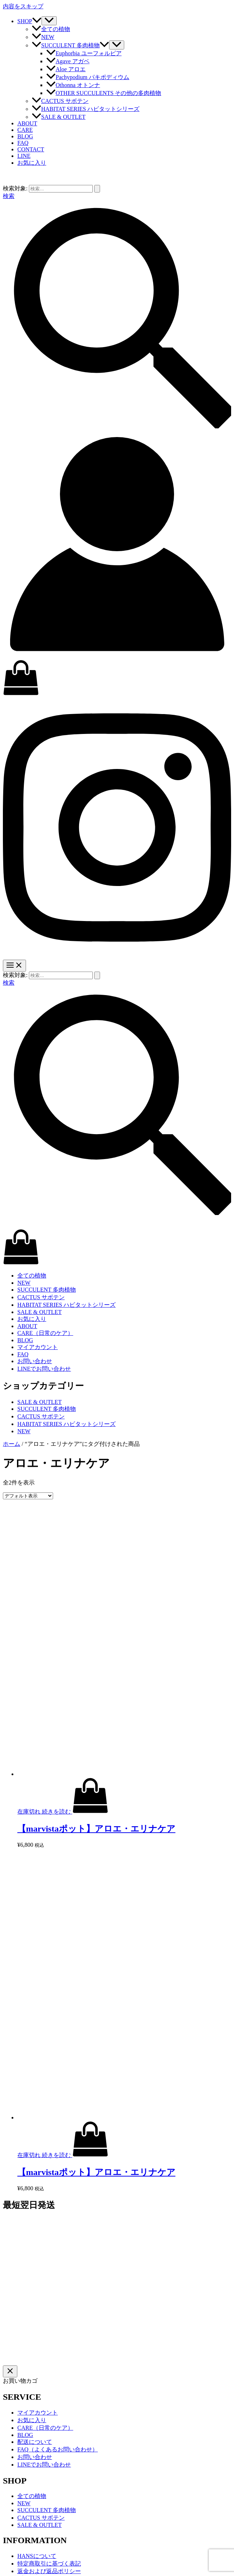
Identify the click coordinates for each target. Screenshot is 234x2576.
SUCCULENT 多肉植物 (70, 45)
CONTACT (30, 149)
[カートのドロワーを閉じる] (10, 2371)
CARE (25, 130)
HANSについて (36, 2556)
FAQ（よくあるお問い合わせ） (57, 2449)
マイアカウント (37, 1347)
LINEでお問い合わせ (44, 1369)
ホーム (11, 1444)
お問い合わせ (34, 1361)
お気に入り (31, 1319)
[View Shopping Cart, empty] (117, 678)
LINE (23, 156)
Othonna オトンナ (73, 85)
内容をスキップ (23, 6)
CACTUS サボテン (60, 101)
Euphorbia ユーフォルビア (84, 53)
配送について (34, 2442)
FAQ (23, 143)
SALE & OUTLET (59, 117)
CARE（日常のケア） (45, 1333)
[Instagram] (117, 956)
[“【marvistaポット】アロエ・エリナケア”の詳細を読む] (75, 1811)
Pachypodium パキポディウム (87, 77)
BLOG (25, 136)
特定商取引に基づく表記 (49, 2563)
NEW (43, 37)
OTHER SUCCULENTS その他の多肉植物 (103, 93)
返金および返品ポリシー (49, 2571)
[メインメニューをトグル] (14, 966)
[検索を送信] (97, 189)
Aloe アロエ (66, 69)
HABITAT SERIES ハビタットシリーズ (85, 109)
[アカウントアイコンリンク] (117, 656)
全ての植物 (51, 29)
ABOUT (27, 123)
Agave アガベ (68, 61)
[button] (37, 21)
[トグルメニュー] (49, 20)
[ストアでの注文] (28, 1495)
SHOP (29, 21)
